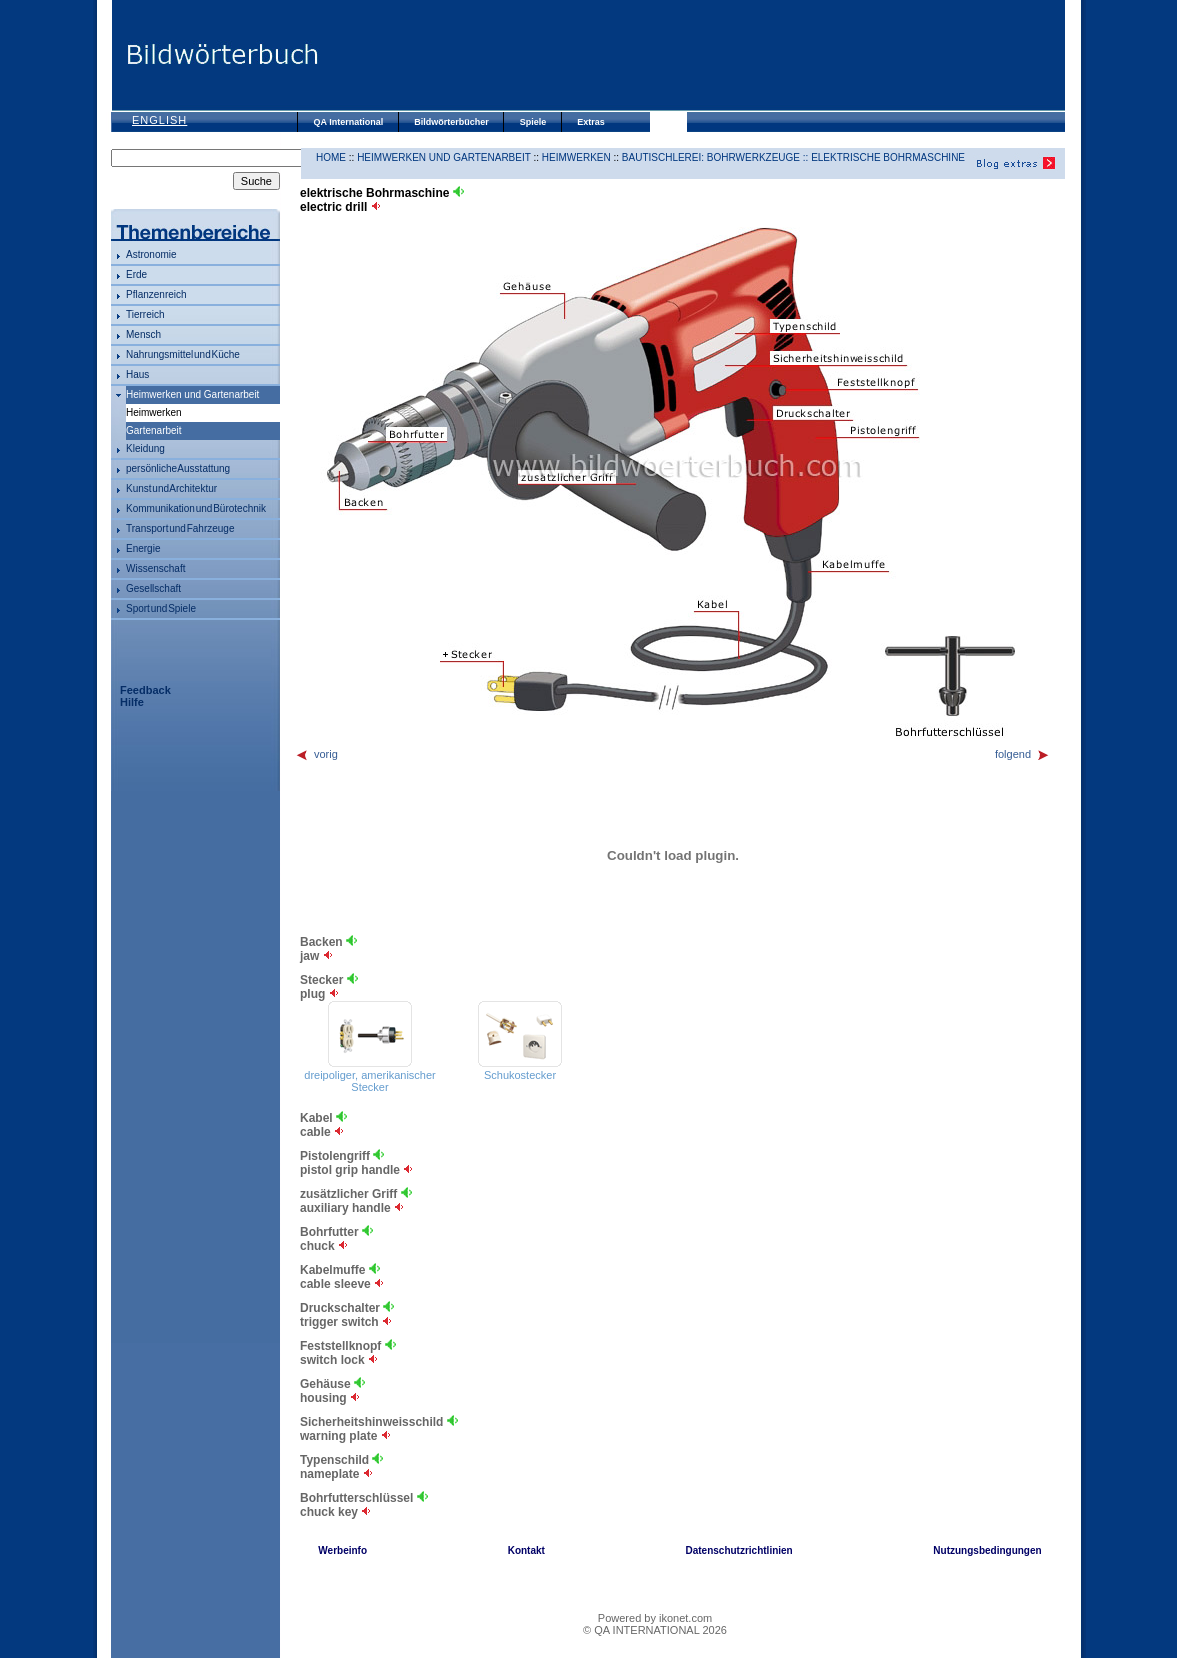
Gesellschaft (153, 588)
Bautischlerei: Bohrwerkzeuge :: (716, 157)
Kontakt (526, 1550)
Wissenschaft (155, 568)
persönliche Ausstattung (178, 468)
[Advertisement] (691, 55)
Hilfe (132, 702)
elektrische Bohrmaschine (888, 157)
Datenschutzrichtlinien (738, 1550)
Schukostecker (520, 1075)
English (159, 120)
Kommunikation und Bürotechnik (196, 508)
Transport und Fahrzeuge (180, 528)
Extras (591, 122)
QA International (349, 122)
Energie (143, 548)
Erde (136, 274)
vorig (316, 754)
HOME (331, 157)
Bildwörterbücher (451, 122)
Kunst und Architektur (171, 488)
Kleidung (145, 448)
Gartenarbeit (154, 430)
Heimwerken (576, 157)
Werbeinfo (342, 1550)
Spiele (533, 122)
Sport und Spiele (161, 608)
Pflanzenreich (156, 294)
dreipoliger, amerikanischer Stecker (369, 1081)
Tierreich (145, 314)
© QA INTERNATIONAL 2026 (655, 1630)
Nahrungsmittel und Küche (183, 354)
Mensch (143, 334)
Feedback (145, 690)
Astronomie (151, 254)
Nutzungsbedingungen (987, 1550)
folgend (1022, 754)
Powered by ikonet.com (655, 1618)
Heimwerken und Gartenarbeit (192, 394)
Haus (137, 374)
